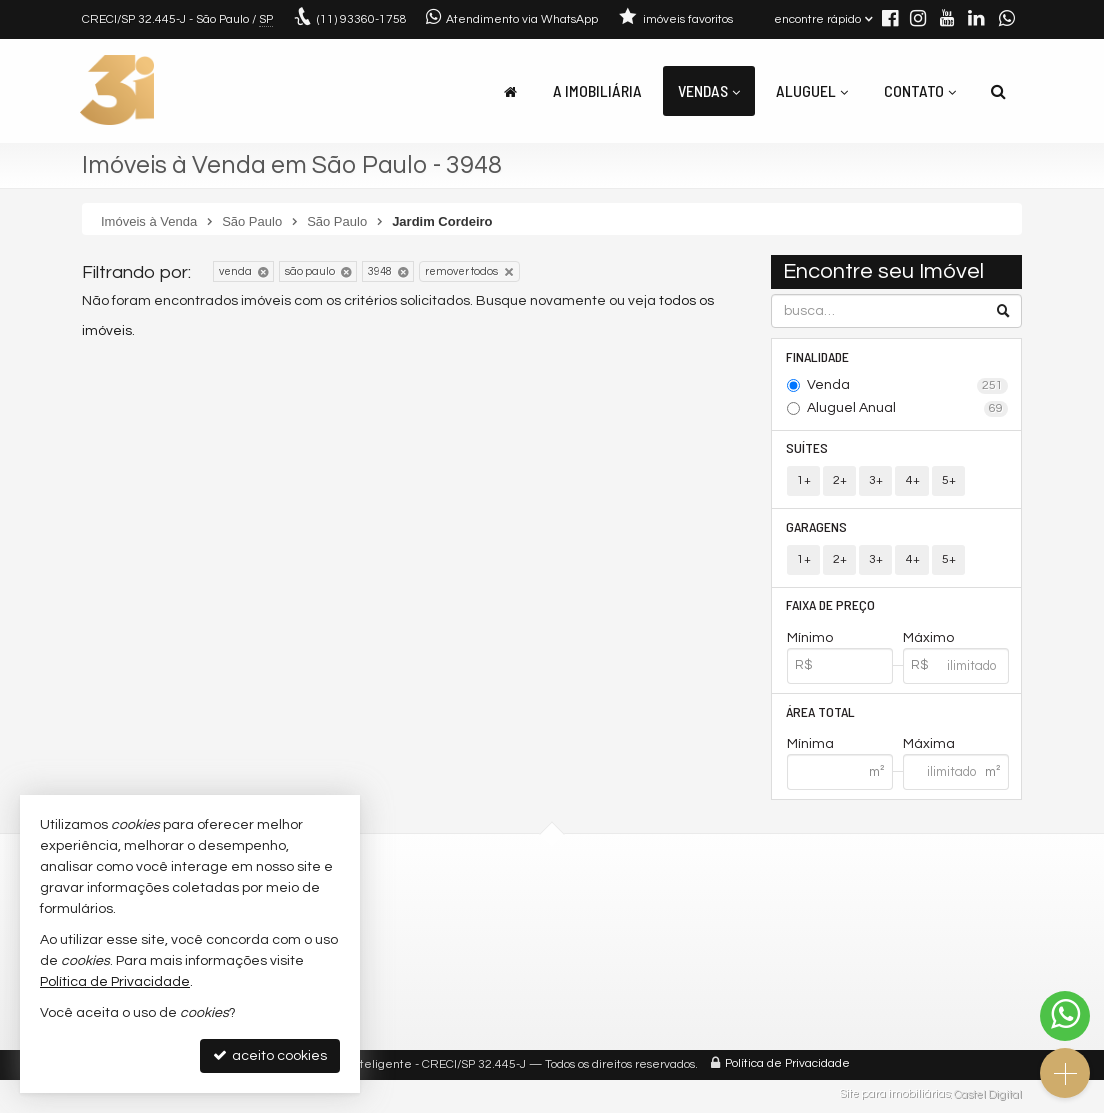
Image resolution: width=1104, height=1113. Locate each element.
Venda (907, 386)
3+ (876, 481)
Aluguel (812, 90)
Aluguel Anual (907, 409)
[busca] (998, 91)
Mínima (810, 747)
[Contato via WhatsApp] (1065, 1016)
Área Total (821, 713)
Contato (920, 90)
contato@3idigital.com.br (427, 926)
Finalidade (818, 356)
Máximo (928, 640)
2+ (840, 481)
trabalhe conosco (402, 948)
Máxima (929, 747)
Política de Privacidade (787, 1067)
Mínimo (810, 640)
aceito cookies (270, 1055)
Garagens (817, 527)
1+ (804, 481)
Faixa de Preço (831, 606)
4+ (912, 481)
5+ (948, 481)
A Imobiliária (597, 90)
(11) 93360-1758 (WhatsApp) (435, 903)
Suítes (808, 448)
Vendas (709, 90)
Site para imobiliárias (895, 1097)
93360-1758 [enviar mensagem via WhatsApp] (362, 19)
